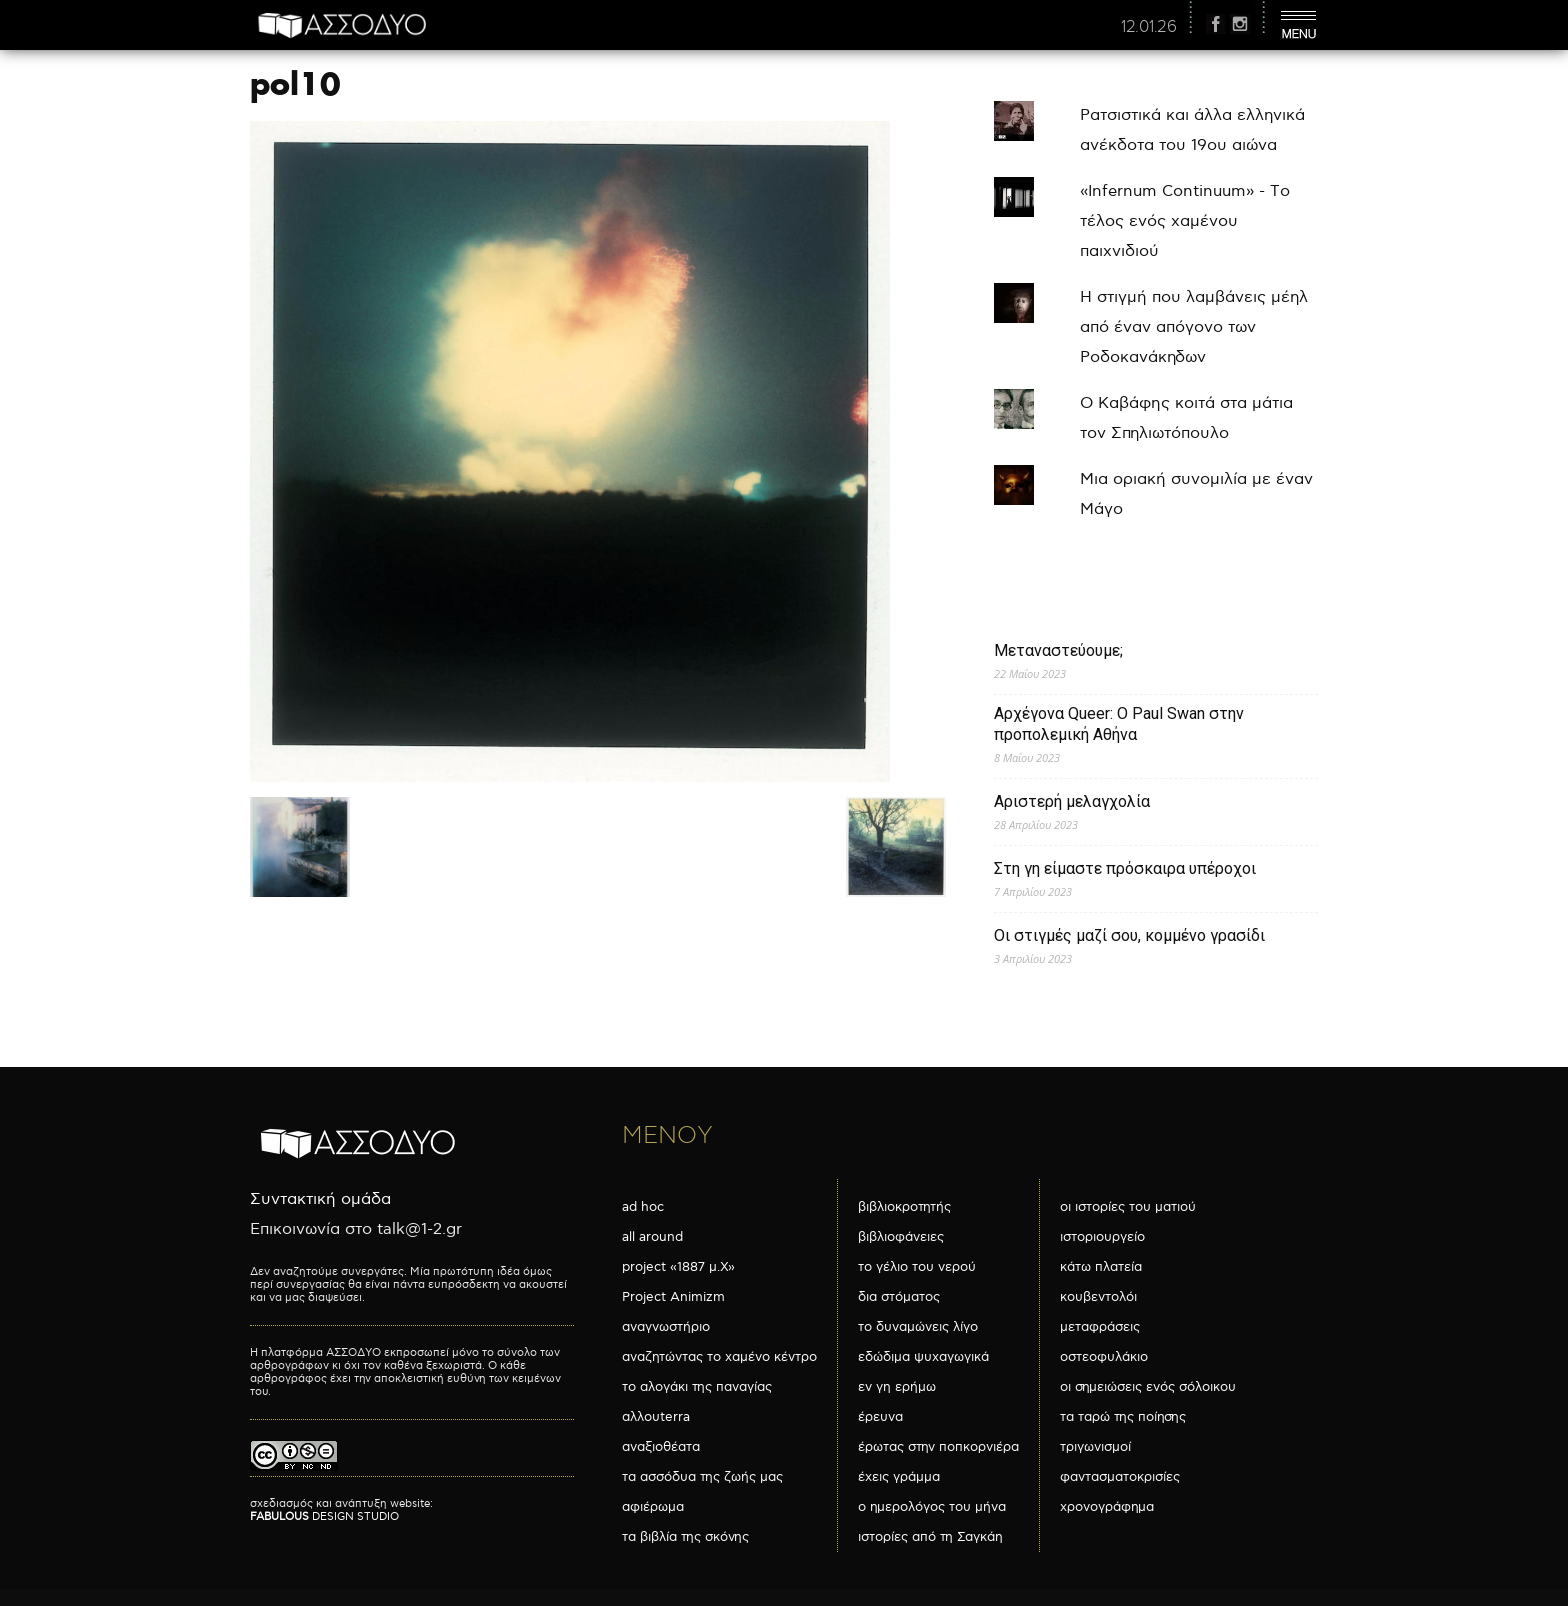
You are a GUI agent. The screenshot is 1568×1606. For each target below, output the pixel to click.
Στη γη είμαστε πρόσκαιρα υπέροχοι (1125, 868)
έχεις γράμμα (899, 1477)
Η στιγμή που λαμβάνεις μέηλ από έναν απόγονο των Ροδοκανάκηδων (1194, 327)
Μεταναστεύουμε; (1058, 650)
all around (652, 1237)
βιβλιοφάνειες (901, 1237)
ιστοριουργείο (1102, 1237)
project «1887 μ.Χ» (678, 1267)
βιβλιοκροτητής (904, 1207)
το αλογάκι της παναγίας (697, 1387)
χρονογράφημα (1107, 1507)
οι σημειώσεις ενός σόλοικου (1148, 1387)
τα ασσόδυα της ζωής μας (702, 1477)
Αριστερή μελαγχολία (1072, 801)
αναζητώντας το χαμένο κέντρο (719, 1357)
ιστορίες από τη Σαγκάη (930, 1537)
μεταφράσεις (1100, 1327)
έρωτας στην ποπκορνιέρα (938, 1447)
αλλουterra (656, 1417)
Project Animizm (673, 1297)
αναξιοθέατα (661, 1447)
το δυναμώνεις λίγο (918, 1327)
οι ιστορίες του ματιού (1128, 1207)
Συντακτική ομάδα (320, 1199)
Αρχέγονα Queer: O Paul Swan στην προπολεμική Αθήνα (1119, 724)
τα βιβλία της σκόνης (685, 1537)
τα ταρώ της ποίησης (1123, 1417)
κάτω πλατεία (1101, 1267)
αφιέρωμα (653, 1507)
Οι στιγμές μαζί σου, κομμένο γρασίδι (1129, 935)
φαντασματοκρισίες (1120, 1477)
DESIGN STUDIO (324, 1516)
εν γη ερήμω (897, 1387)
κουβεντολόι (1098, 1297)
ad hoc (643, 1207)
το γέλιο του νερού (917, 1267)
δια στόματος (899, 1297)
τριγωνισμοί (1095, 1447)
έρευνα (880, 1417)
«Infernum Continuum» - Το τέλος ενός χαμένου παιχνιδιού (1185, 221)
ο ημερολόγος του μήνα (932, 1507)
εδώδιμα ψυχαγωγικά (923, 1357)
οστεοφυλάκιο (1104, 1357)
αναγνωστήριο (666, 1327)
